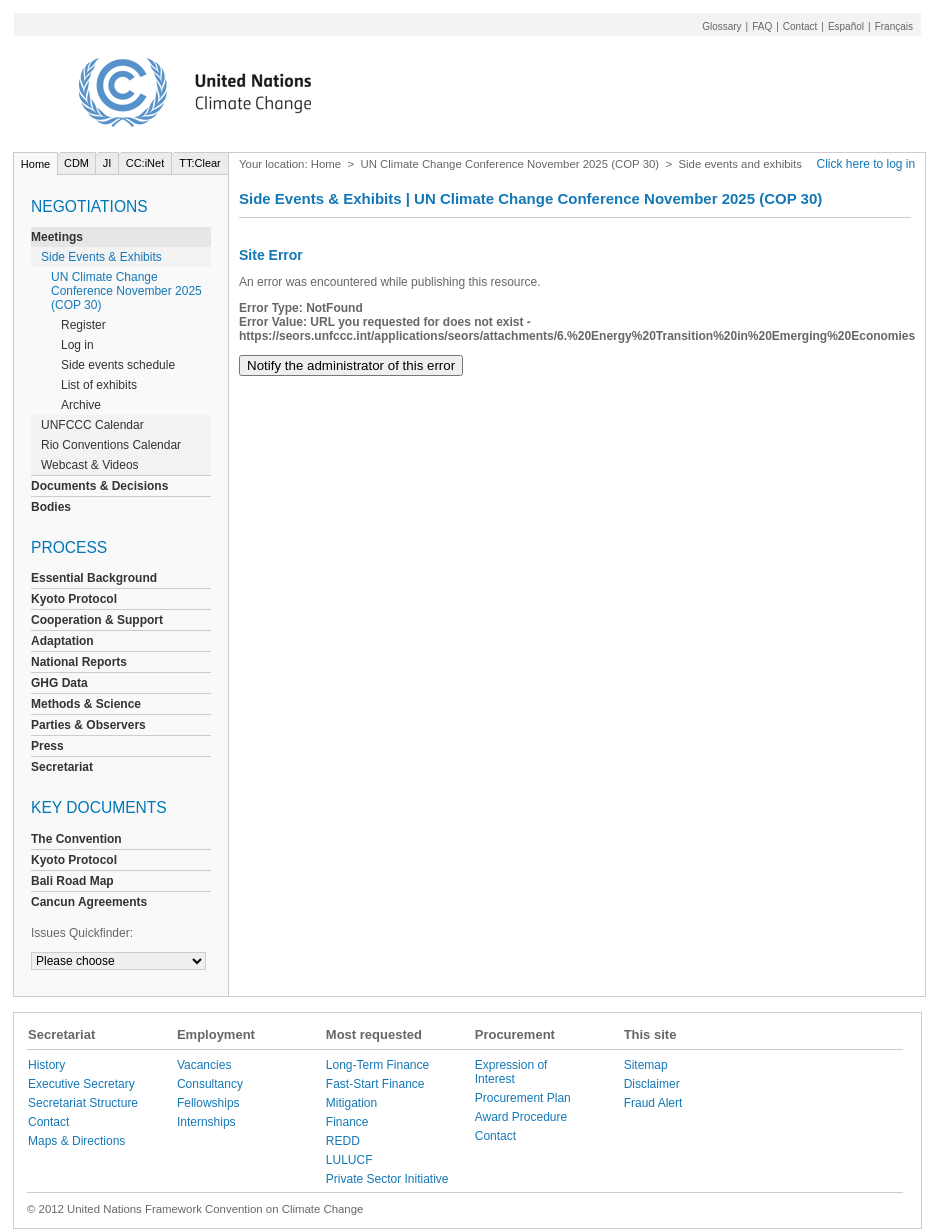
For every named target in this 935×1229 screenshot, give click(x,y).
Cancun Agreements (89, 902)
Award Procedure (521, 1117)
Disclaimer (652, 1084)
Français (894, 26)
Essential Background (94, 578)
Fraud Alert (653, 1103)
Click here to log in (866, 164)
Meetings (57, 237)
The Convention (76, 839)
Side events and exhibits (739, 164)
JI (107, 163)
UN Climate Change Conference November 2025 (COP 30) (126, 291)
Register (83, 325)
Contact (800, 26)
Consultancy (210, 1084)
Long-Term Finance (377, 1065)
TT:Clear (200, 163)
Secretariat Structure (83, 1103)
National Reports (79, 662)
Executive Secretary (81, 1084)
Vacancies (204, 1065)
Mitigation (351, 1103)
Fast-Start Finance (375, 1084)
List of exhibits (99, 385)
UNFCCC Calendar (92, 425)
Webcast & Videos (90, 465)
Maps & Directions (76, 1141)
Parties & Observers (88, 725)
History (46, 1065)
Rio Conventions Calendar (111, 445)
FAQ (762, 26)
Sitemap (646, 1065)
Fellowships (208, 1103)
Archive (81, 405)
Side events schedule (118, 365)
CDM (76, 163)
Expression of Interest (511, 1072)
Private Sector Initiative (387, 1179)
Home (35, 164)
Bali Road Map (72, 881)
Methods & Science (86, 704)
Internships (206, 1122)
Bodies (51, 507)
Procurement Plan (523, 1098)
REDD (343, 1141)
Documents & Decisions (99, 486)
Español (846, 26)
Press (47, 746)
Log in (77, 345)
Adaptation (62, 641)
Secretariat (62, 767)
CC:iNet (145, 163)
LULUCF (349, 1160)
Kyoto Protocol (74, 599)
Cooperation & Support (97, 620)
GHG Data (59, 683)
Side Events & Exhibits (101, 257)
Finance (347, 1122)
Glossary (721, 26)
